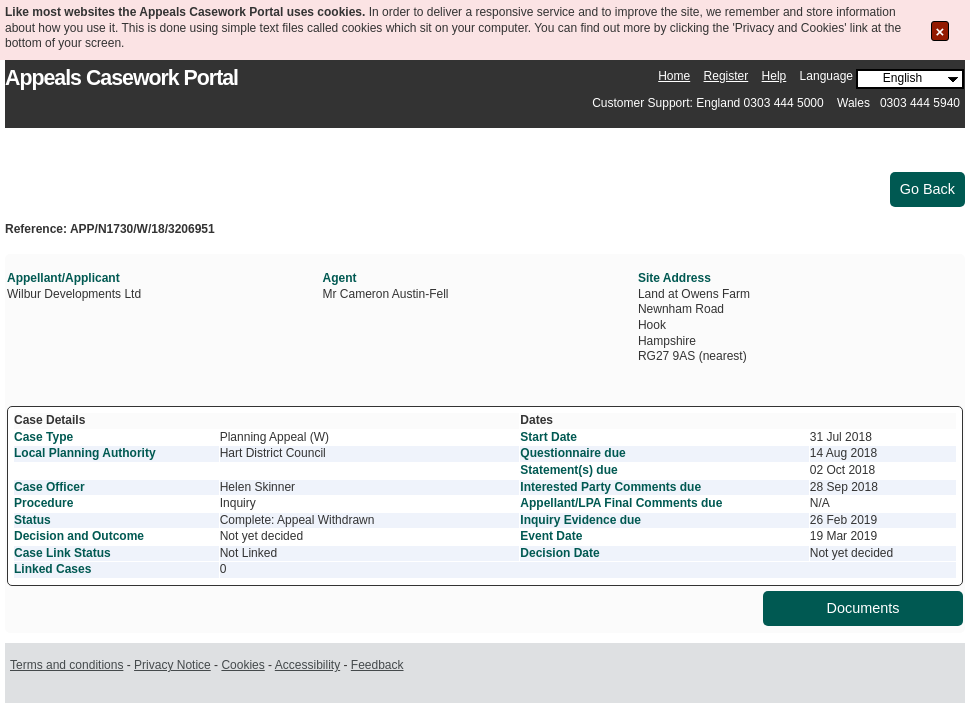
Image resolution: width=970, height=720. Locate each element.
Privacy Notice (172, 665)
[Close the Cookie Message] (940, 31)
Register (726, 76)
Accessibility (307, 665)
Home (674, 76)
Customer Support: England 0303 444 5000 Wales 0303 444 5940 (776, 103)
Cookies (242, 665)
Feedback (377, 665)
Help (774, 76)
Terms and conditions (66, 665)
